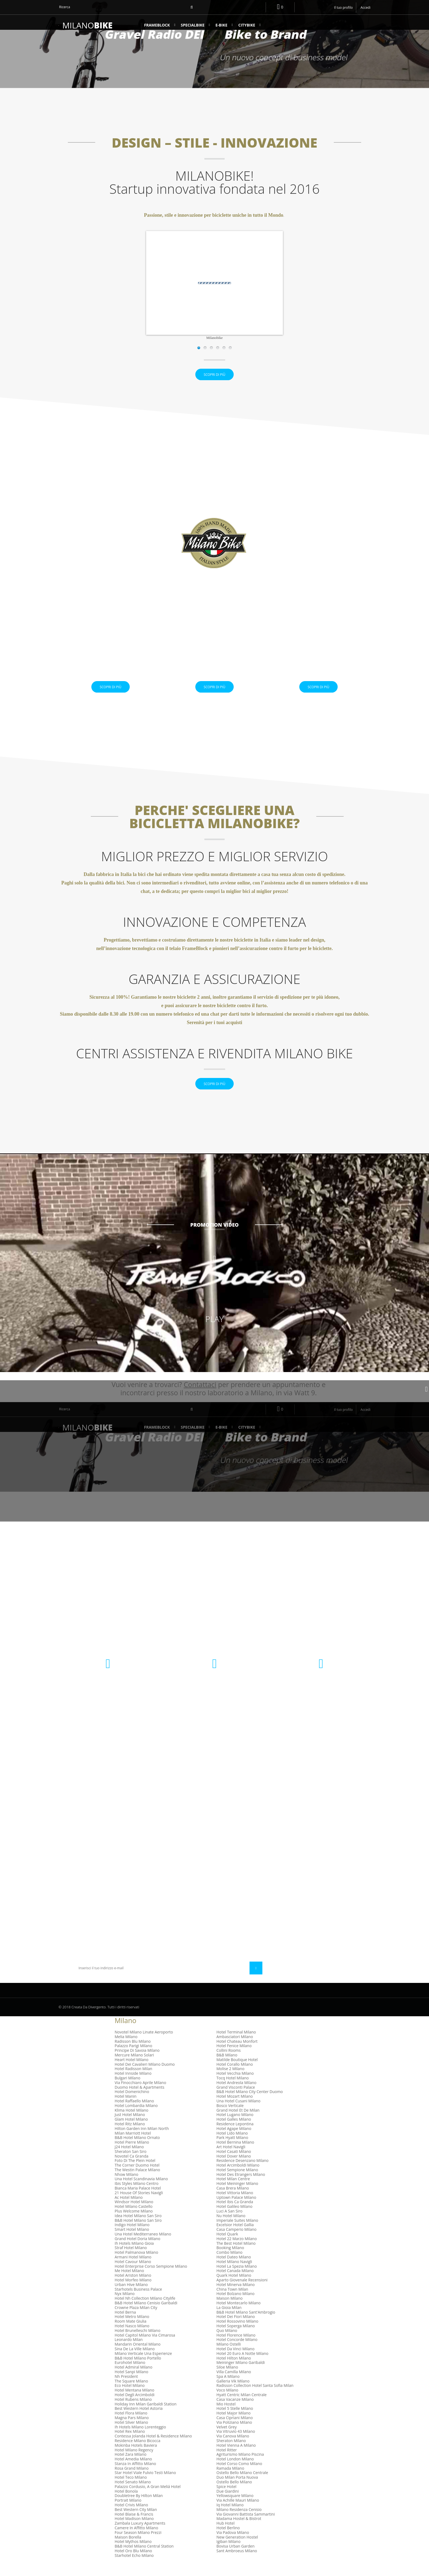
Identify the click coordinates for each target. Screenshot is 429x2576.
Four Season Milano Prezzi (138, 2546)
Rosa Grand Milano (132, 2482)
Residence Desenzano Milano (242, 2174)
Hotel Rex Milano (130, 2445)
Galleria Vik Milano (233, 2395)
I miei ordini (232, 1855)
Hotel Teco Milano (131, 2491)
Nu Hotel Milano (230, 2229)
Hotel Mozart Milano (234, 2110)
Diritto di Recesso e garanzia (167, 1899)
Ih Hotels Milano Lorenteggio (140, 2440)
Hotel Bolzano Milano (235, 2307)
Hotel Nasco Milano (132, 2340)
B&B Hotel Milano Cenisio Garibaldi (146, 2317)
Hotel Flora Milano (131, 2427)
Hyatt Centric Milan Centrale (241, 2408)
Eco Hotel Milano (130, 2399)
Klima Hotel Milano (131, 2124)
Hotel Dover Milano (233, 2170)
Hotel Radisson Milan (133, 2082)
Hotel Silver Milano (131, 2436)
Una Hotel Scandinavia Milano (141, 2193)
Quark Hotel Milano (233, 2289)
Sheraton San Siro (130, 2165)
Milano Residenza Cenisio (239, 2523)
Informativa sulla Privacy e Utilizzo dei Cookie (173, 1879)
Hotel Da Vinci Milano (235, 2363)
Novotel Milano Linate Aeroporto (144, 2046)
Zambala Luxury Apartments (140, 2537)
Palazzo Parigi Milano (133, 2059)
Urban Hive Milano (131, 2298)
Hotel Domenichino (132, 2105)
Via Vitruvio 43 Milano (235, 2445)
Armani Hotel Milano (133, 2271)
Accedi (365, 7)
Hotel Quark (227, 2248)
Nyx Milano (125, 2307)
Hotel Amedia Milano (133, 2473)
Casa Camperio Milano (236, 2243)
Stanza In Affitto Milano (135, 2477)
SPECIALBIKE (193, 25)
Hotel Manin (126, 2110)
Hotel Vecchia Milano (235, 2087)
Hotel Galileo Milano (234, 2220)
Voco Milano (227, 2404)
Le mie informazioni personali (248, 1872)
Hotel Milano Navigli (234, 2275)
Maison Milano (229, 2312)
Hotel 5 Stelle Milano (234, 2422)
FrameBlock (157, 25)
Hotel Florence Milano (236, 2349)
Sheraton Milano (231, 2454)
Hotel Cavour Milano (133, 2275)
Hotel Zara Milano (130, 2468)
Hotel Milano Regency (134, 2463)
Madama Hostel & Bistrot (238, 2532)
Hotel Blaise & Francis (134, 2528)
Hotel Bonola (126, 2505)
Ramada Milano (230, 2482)
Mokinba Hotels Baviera (136, 2459)
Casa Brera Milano (232, 2202)
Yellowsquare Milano (234, 2509)
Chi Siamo (150, 1916)
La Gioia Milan (229, 2321)
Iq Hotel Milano (230, 2519)
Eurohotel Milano (130, 2376)
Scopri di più (214, 381)
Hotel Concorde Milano (236, 2353)
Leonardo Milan (129, 2353)
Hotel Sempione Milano (237, 2183)
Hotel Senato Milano (133, 2496)
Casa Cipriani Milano (234, 2431)
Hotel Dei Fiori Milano (235, 2330)
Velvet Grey (226, 2440)
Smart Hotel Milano (132, 2243)
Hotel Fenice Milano (234, 2059)
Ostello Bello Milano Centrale (242, 2486)
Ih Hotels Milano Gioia (134, 2257)
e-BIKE (221, 25)
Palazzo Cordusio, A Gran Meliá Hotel (148, 2500)
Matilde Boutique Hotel (237, 2073)
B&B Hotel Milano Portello (138, 2372)
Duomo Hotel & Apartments (139, 2101)
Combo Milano (229, 2266)
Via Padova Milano (232, 2546)
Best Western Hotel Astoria (139, 2422)
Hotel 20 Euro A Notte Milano (242, 2367)
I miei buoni (232, 1881)
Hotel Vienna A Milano (236, 2459)
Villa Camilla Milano (233, 2386)
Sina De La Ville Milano (135, 2363)
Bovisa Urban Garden (235, 2560)
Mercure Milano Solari (134, 2069)
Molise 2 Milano (230, 2082)
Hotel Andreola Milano (236, 2096)
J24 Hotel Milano (129, 2160)
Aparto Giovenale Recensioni (242, 2294)
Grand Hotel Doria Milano (137, 2252)
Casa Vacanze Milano (235, 2413)
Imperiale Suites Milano (237, 2234)
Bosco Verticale (230, 2119)
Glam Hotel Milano (131, 2133)
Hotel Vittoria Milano (234, 2206)
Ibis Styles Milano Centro (136, 2197)
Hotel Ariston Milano (133, 2289)
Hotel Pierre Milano (132, 2156)
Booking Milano (230, 2261)
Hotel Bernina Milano (235, 2156)
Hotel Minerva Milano (235, 2298)
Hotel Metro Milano (132, 2330)
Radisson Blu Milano (133, 2055)
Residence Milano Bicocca (137, 2454)
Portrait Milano (128, 2514)
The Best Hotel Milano (236, 2257)
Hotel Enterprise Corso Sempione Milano (151, 2280)
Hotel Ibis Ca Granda (234, 2216)
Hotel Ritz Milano (130, 2137)
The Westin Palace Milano (137, 2183)
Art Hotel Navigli (230, 2160)
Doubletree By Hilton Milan (139, 2509)
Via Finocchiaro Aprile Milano (140, 2096)
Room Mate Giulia (130, 2335)
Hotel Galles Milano (233, 2133)
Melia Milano (126, 2050)
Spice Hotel (226, 2500)
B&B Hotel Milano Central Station (144, 2560)
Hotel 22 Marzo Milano (236, 2252)
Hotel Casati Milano (233, 2165)
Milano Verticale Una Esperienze (143, 2367)
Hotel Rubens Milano (133, 2413)
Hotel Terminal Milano (236, 2046)
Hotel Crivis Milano (131, 2519)
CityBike (246, 25)
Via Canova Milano (232, 2450)
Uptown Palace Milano (236, 2211)
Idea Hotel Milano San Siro (138, 2229)
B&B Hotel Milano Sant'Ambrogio (245, 2326)
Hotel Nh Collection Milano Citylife (145, 2312)
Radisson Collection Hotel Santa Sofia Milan (255, 2399)
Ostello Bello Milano (234, 2496)
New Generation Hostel (237, 2551)
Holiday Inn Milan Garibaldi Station (145, 2417)
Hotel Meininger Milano (237, 2197)
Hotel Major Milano (233, 2427)
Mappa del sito (155, 1925)
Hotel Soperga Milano (235, 2340)
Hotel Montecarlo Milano (238, 2317)
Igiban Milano (228, 2555)
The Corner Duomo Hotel (137, 2179)
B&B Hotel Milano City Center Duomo (249, 2105)
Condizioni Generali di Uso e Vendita (174, 1890)
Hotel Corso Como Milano (239, 2477)
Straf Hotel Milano (131, 2261)
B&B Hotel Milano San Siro (138, 2234)
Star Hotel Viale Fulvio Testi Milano (145, 2486)
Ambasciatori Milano (234, 2050)
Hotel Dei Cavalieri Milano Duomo (145, 2078)
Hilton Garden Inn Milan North (142, 2142)
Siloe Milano (227, 2381)
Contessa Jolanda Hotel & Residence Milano (153, 2450)
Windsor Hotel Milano (134, 2216)
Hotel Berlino (228, 2542)
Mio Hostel (226, 2417)
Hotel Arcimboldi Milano (237, 2179)
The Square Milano (131, 2395)
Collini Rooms (228, 2064)
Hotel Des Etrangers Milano (240, 2188)
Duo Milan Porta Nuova (237, 2491)
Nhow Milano (126, 2188)
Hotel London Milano (235, 2473)
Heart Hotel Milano (132, 2073)
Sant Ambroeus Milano (236, 2565)
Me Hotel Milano (129, 2284)
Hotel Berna (125, 2326)
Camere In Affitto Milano (136, 2542)
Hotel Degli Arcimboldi (135, 2408)
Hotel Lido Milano (232, 2147)
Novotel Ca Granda (131, 2170)
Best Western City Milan (136, 2523)
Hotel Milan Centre (233, 2193)
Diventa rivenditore (159, 1908)
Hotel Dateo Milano (233, 2271)
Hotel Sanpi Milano (131, 2386)
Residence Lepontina (235, 2137)
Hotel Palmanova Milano (136, 2266)
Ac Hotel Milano (129, 2211)
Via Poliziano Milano (234, 2436)
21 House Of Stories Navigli (139, 2206)
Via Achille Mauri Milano (237, 2514)
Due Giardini (227, 2505)
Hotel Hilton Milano (233, 2372)
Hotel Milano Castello (133, 2220)
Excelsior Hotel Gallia (235, 2238)
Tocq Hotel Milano (232, 2092)
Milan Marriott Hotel (133, 2147)
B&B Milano (226, 2069)
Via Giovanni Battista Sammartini (245, 2528)
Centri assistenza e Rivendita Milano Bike (174, 1866)
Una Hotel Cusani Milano (238, 2115)
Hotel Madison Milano (134, 2532)
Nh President (126, 2390)
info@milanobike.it (321, 1705)
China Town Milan (232, 2303)
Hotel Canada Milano (235, 2284)
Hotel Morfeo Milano (133, 2294)
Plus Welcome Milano (134, 2225)
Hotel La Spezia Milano (236, 2280)
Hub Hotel (225, 2537)
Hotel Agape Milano (233, 2142)
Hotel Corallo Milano (234, 2078)
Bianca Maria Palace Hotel (138, 2202)
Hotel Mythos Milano (133, 2555)
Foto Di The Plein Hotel (135, 2174)
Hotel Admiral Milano (133, 2381)
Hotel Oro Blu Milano (133, 2565)
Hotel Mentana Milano (134, 2404)
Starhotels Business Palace (138, 2303)
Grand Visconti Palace (235, 2101)
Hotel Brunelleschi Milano (137, 2344)
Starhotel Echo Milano (134, 2569)
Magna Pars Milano (132, 2431)
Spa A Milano (228, 2390)
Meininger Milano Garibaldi (240, 2376)
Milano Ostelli (228, 2358)
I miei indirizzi (234, 1864)
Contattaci (152, 1855)
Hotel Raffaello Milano (134, 2115)
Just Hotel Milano (130, 2128)
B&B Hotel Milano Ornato (137, 2151)
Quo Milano (226, 2344)
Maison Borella (128, 2551)
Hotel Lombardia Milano (136, 2119)
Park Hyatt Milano (232, 2151)
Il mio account (237, 1842)
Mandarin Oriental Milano (138, 2358)
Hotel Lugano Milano (234, 2128)
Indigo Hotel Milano (132, 2238)
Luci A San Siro (229, 2225)
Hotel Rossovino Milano (237, 2335)
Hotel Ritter (226, 2463)
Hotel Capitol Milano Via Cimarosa (145, 2349)
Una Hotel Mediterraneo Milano (143, 2248)
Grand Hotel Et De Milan (237, 2124)
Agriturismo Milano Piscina (240, 2468)
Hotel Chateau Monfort (236, 2055)
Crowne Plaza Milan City (136, 2321)
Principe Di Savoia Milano (137, 2064)
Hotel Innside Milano (133, 2087)
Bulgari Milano (127, 2092)
